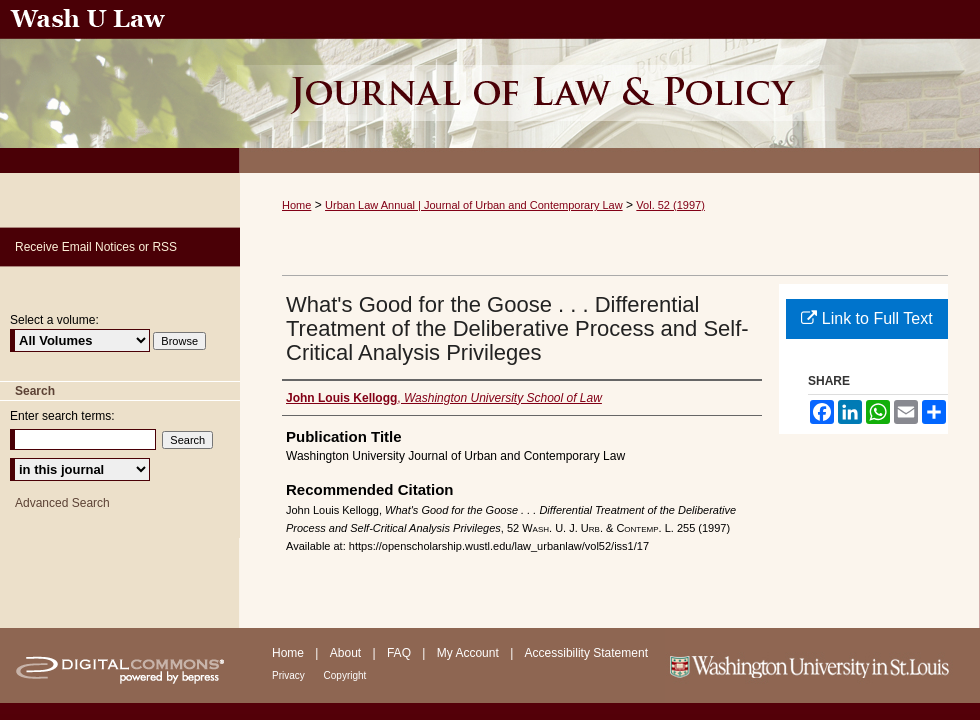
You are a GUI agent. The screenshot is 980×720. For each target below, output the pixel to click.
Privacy (290, 675)
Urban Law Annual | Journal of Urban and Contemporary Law (474, 205)
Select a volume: (54, 320)
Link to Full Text (866, 318)
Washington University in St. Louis (822, 665)
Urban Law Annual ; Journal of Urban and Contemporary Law (610, 86)
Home (296, 205)
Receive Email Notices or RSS (96, 247)
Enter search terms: (62, 416)
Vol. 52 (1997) (670, 205)
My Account (469, 653)
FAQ (400, 653)
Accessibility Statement (586, 653)
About (347, 653)
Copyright (345, 675)
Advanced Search (62, 503)
